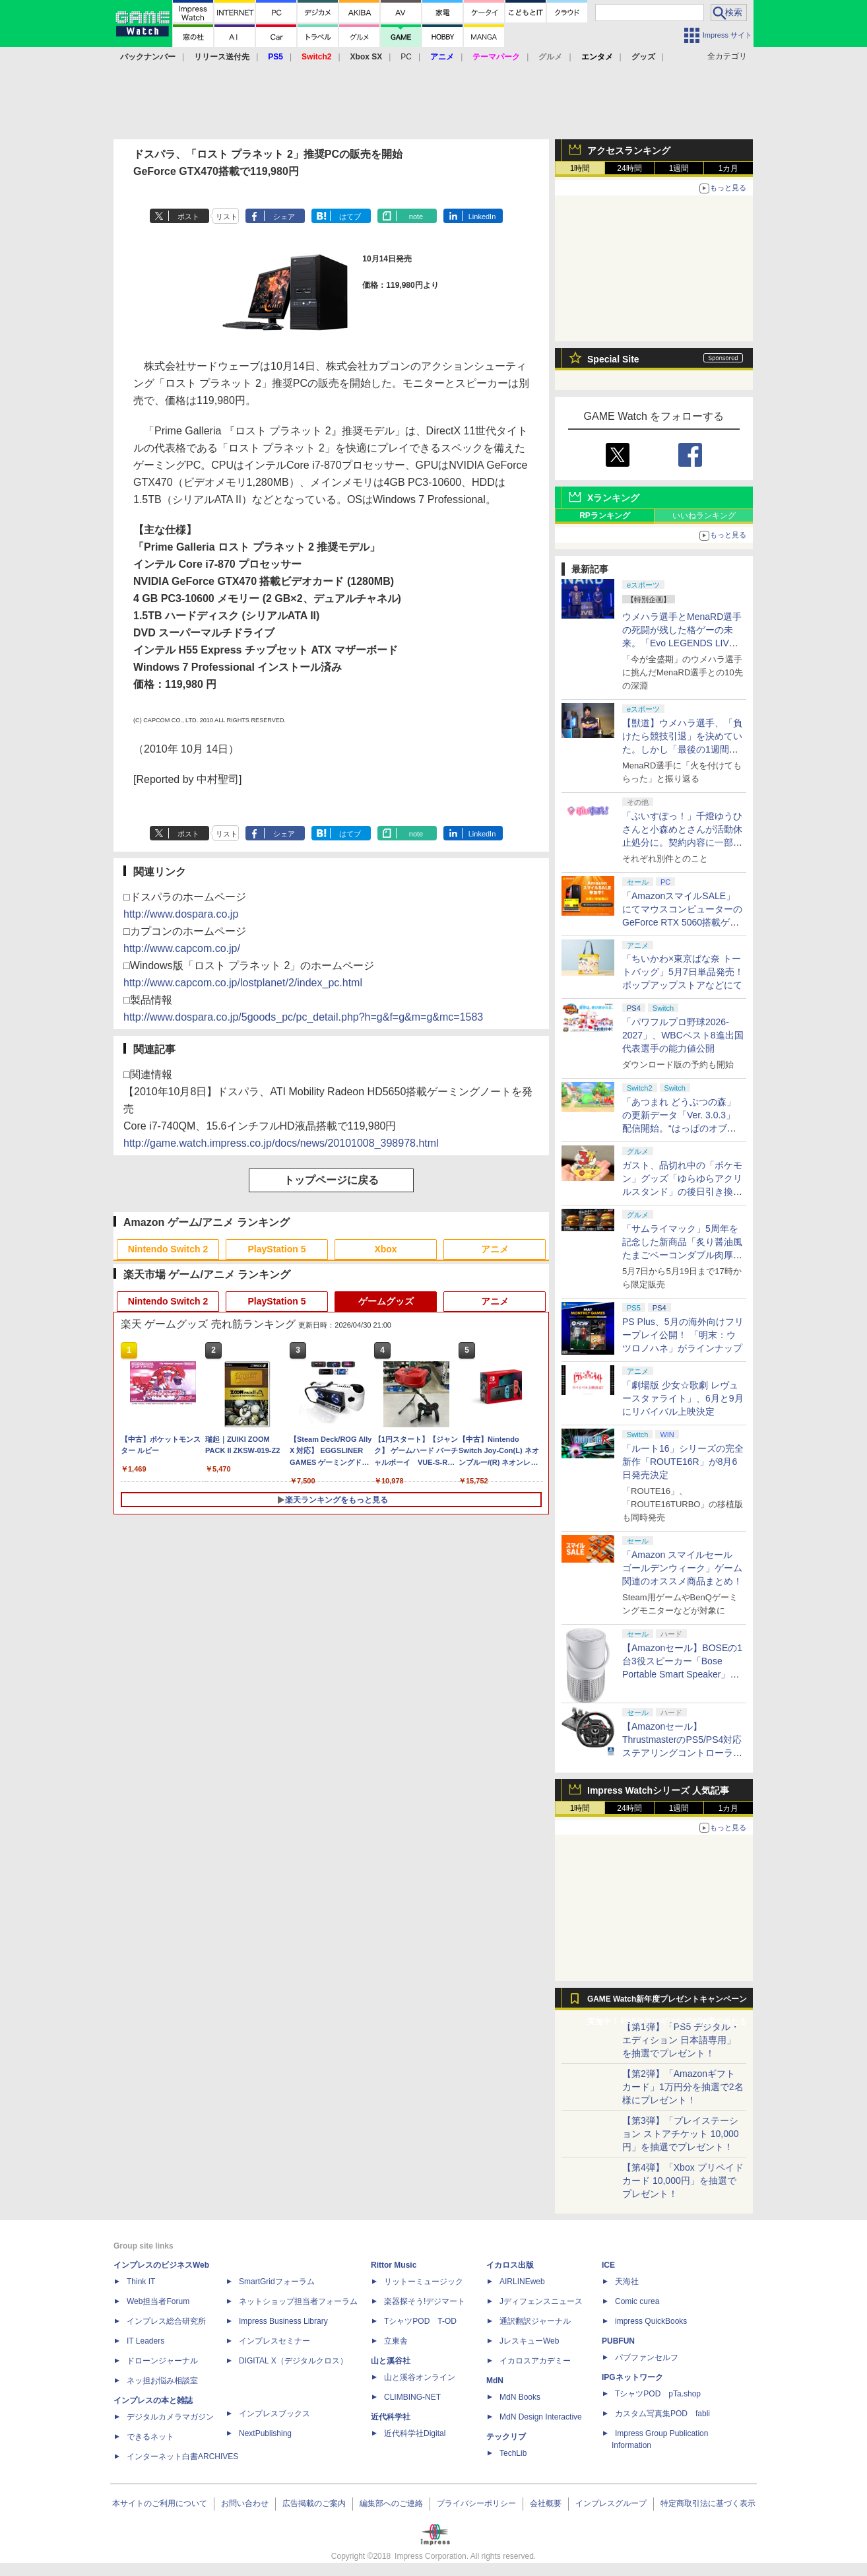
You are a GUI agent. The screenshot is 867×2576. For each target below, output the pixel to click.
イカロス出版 (510, 2265)
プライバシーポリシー (476, 2503)
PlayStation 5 (277, 1249)
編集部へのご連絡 (391, 2503)
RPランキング (604, 515)
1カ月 (729, 168)
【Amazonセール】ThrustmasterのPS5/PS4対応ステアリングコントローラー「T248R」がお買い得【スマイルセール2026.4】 (682, 1752)
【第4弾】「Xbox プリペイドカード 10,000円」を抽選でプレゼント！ (683, 2180)
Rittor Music (393, 2265)
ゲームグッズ (386, 1301)
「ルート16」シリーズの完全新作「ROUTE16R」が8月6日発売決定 (683, 1461)
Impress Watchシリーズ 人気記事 (658, 1790)
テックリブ (506, 2436)
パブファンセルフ (646, 2357)
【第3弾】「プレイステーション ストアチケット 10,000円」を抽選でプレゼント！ (680, 2133)
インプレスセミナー (274, 2341)
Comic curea (637, 2301)
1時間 (580, 168)
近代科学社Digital (414, 2433)
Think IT (141, 2281)
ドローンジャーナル (162, 2360)
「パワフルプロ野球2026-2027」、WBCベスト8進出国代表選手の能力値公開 (683, 1035)
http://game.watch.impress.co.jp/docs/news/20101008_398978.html (281, 1143)
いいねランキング (704, 515)
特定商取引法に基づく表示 (707, 2503)
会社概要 (546, 2503)
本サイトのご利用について (159, 2503)
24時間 (629, 168)
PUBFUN (618, 2341)
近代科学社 (390, 2417)
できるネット (150, 2436)
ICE (608, 2265)
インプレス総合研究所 (166, 2321)
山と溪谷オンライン (419, 2377)
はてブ (350, 216)
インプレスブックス (274, 2413)
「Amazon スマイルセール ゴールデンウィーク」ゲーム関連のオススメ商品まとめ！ (682, 1567)
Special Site (613, 359)
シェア (284, 216)
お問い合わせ (245, 2503)
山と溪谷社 (390, 2360)
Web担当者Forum (158, 2301)
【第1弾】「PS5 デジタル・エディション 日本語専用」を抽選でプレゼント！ (681, 2039)
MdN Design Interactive (540, 2417)
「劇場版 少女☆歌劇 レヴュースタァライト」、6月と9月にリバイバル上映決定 (683, 1398)
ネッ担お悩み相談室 (162, 2380)
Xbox (385, 1249)
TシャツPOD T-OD (420, 2321)
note (416, 216)
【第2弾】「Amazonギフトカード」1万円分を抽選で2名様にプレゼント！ (683, 2086)
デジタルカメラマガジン (170, 2417)
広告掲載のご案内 (314, 2503)
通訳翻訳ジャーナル (535, 2321)
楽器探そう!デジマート (424, 2301)
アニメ (495, 1249)
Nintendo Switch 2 (168, 1249)
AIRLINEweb (522, 2281)
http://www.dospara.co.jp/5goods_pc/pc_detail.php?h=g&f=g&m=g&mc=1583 (303, 1017)
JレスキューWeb (529, 2341)
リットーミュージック (423, 2281)
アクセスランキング (628, 150)
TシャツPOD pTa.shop (658, 2393)
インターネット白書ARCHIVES (182, 2456)
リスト (227, 216)
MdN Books (519, 2397)
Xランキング (613, 497)
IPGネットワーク (632, 2377)
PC (406, 56)
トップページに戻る (331, 1180)
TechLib (513, 2453)
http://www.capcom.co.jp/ (181, 948)
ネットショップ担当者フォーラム (298, 2301)
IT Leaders (145, 2341)
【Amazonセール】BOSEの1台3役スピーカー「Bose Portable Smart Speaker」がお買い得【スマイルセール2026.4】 (682, 1674)
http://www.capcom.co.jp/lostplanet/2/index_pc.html (242, 982)
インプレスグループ (611, 2503)
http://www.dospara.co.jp (180, 914)
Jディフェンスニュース (541, 2301)
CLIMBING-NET (412, 2397)
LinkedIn (482, 216)
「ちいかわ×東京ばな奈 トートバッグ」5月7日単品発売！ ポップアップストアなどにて (683, 971)
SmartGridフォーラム (277, 2281)
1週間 (679, 168)
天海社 (627, 2281)
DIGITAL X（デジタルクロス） (293, 2360)
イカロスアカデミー (535, 2360)
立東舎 (396, 2341)
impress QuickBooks (651, 2321)
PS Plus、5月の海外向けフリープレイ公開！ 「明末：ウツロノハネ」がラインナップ (683, 1334)
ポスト (188, 216)
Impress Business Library (283, 2321)
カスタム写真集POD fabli (662, 2413)
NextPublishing (265, 2433)
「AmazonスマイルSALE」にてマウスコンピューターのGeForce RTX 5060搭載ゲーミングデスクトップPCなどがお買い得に (682, 922)
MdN (494, 2380)
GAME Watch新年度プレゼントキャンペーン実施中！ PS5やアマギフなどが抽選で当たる (667, 2002)
